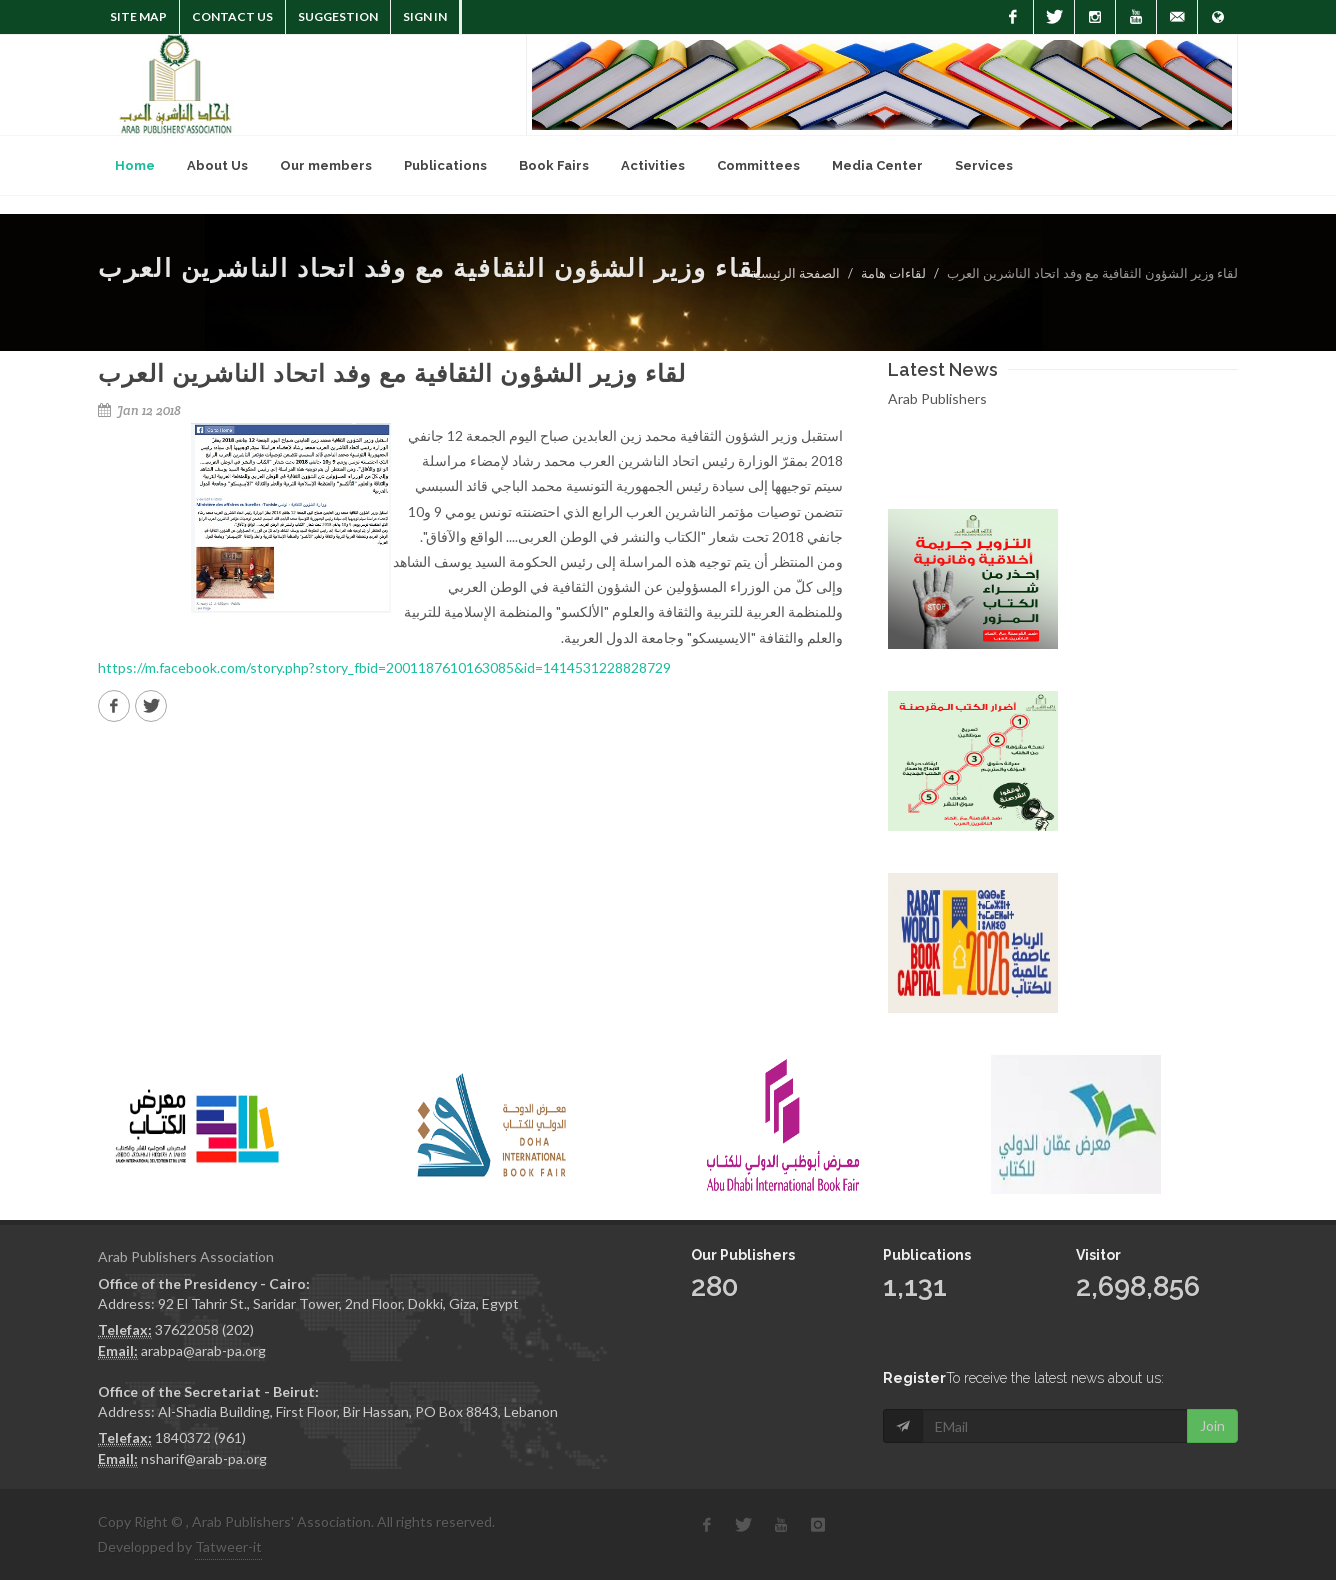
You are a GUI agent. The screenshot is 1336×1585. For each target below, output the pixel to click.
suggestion (338, 16)
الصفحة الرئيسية (795, 273)
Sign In (425, 16)
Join (1212, 1383)
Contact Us (232, 16)
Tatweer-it (228, 1546)
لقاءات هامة (893, 273)
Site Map (138, 16)
